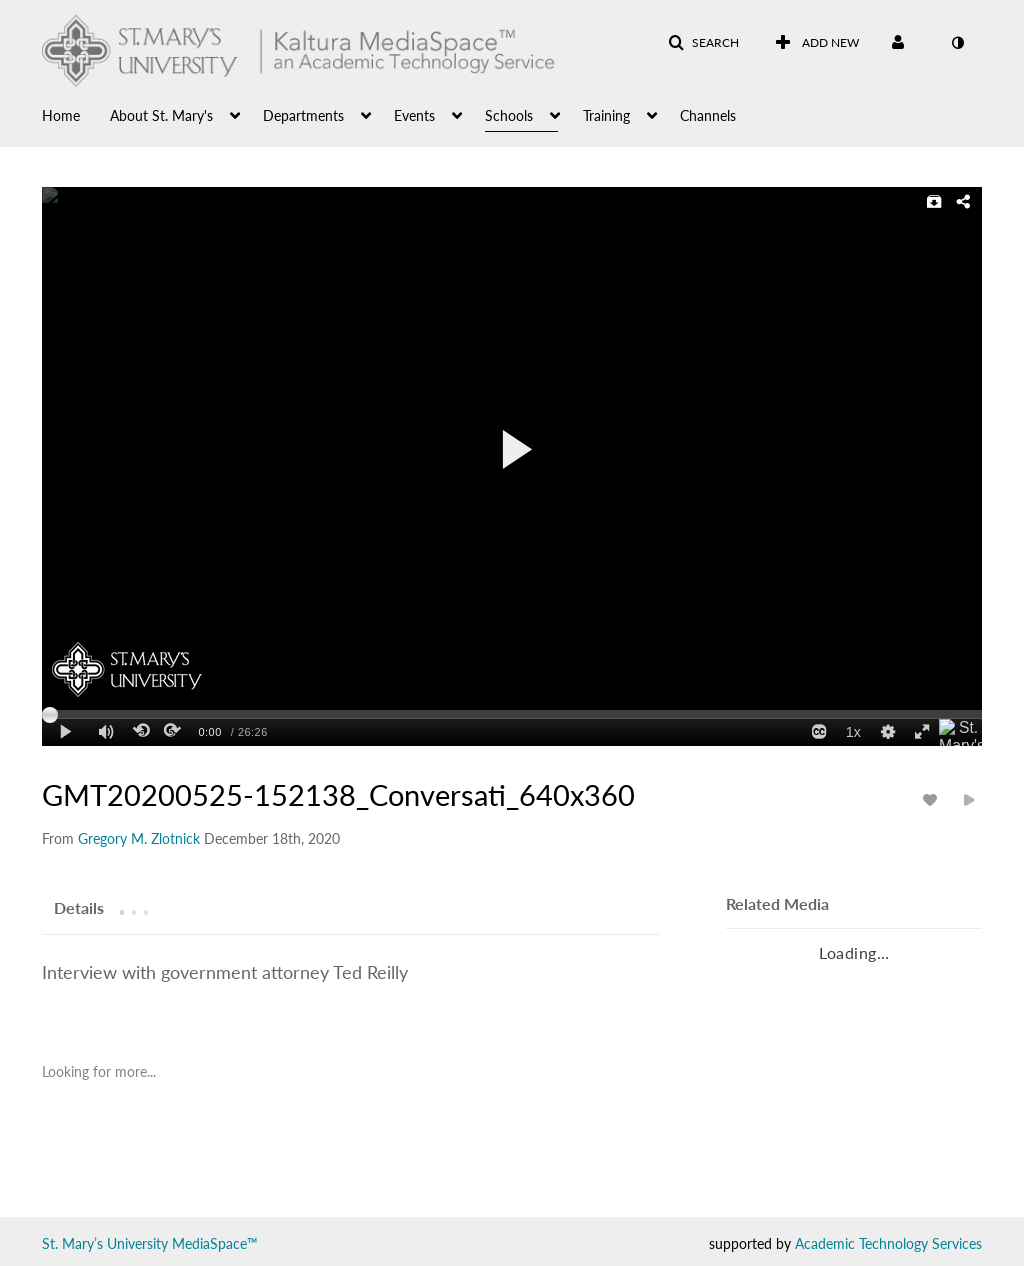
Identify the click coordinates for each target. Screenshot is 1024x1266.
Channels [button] (708, 115)
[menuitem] (76, 114)
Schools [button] (509, 115)
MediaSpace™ (215, 1243)
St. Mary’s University (105, 1243)
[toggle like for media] (933, 799)
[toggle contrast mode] (957, 43)
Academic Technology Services (888, 1243)
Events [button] (414, 115)
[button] (703, 43)
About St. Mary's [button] (161, 115)
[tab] (79, 907)
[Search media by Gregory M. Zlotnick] (139, 838)
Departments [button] (303, 115)
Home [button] (61, 115)
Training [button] (606, 115)
